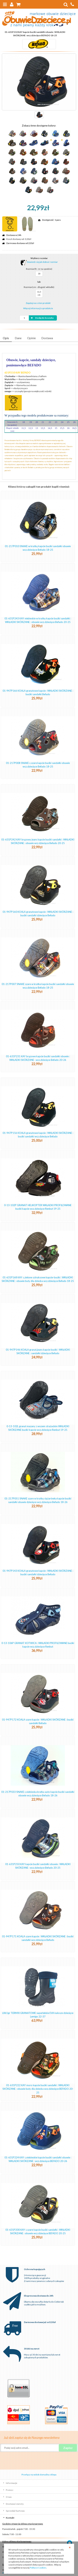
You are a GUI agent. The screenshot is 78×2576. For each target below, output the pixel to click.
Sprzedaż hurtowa (13, 2510)
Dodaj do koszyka (41, 317)
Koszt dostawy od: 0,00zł (18, 239)
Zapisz (68, 2447)
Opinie (31, 338)
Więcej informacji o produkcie (38, 308)
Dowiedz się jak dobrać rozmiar (39, 262)
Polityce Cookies (38, 2567)
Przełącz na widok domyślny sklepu (39, 2474)
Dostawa (47, 338)
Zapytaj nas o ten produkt (38, 303)
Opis (6, 338)
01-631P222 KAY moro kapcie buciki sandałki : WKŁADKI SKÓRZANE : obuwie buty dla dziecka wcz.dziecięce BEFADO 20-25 (37, 2089)
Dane (18, 338)
